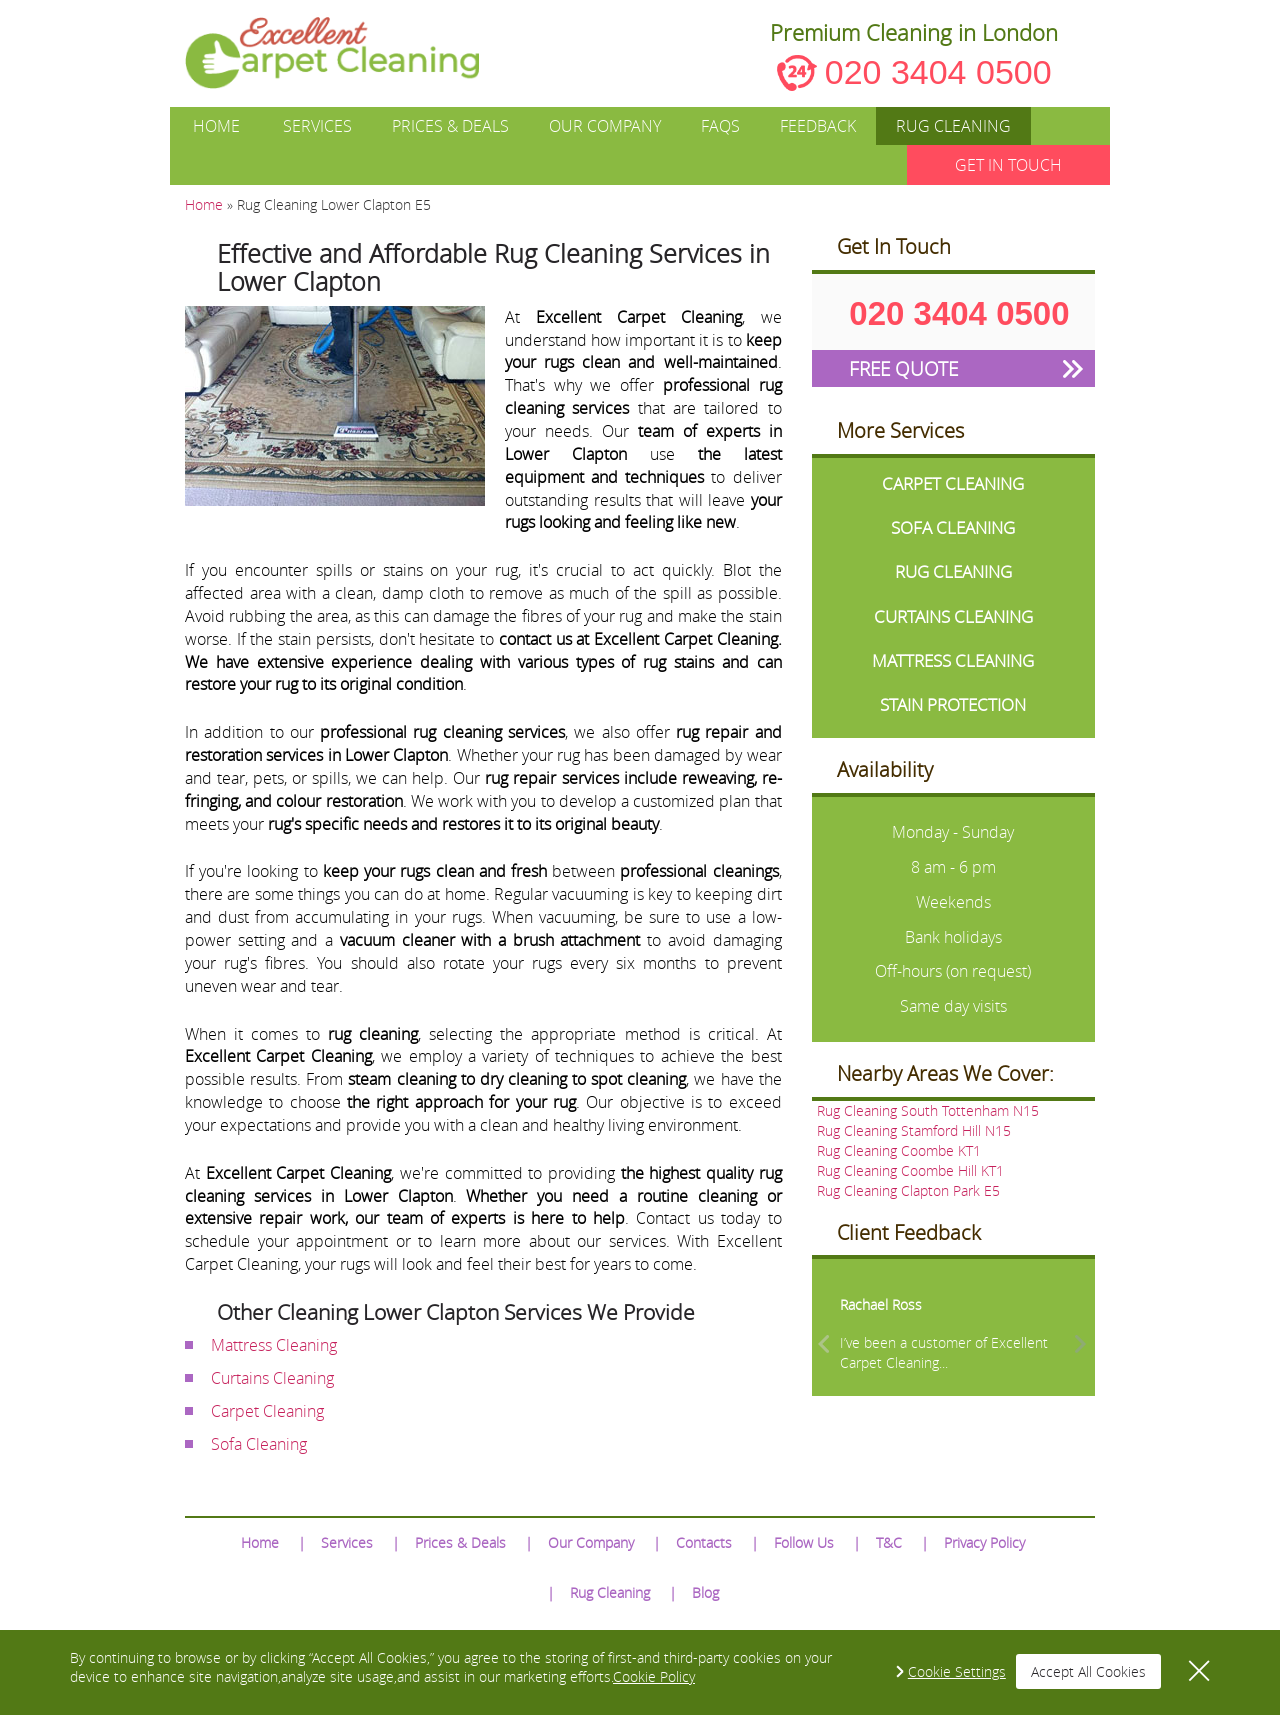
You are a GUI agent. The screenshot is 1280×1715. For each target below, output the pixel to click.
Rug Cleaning (953, 126)
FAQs (720, 126)
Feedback (818, 126)
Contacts (704, 1542)
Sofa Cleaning (259, 1444)
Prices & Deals (450, 126)
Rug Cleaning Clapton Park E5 (908, 1190)
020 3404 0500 (938, 72)
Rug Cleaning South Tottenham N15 (928, 1110)
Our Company (605, 126)
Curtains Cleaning (272, 1378)
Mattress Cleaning (274, 1345)
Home (216, 126)
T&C (889, 1542)
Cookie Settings (957, 1671)
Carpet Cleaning (267, 1411)
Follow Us (804, 1542)
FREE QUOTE (903, 368)
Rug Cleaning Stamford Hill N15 (914, 1130)
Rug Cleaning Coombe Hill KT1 (910, 1170)
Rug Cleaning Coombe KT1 (899, 1150)
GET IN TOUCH (1008, 165)
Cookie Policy (654, 1676)
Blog (705, 1592)
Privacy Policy (984, 1542)
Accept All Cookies (1088, 1671)
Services (317, 126)
